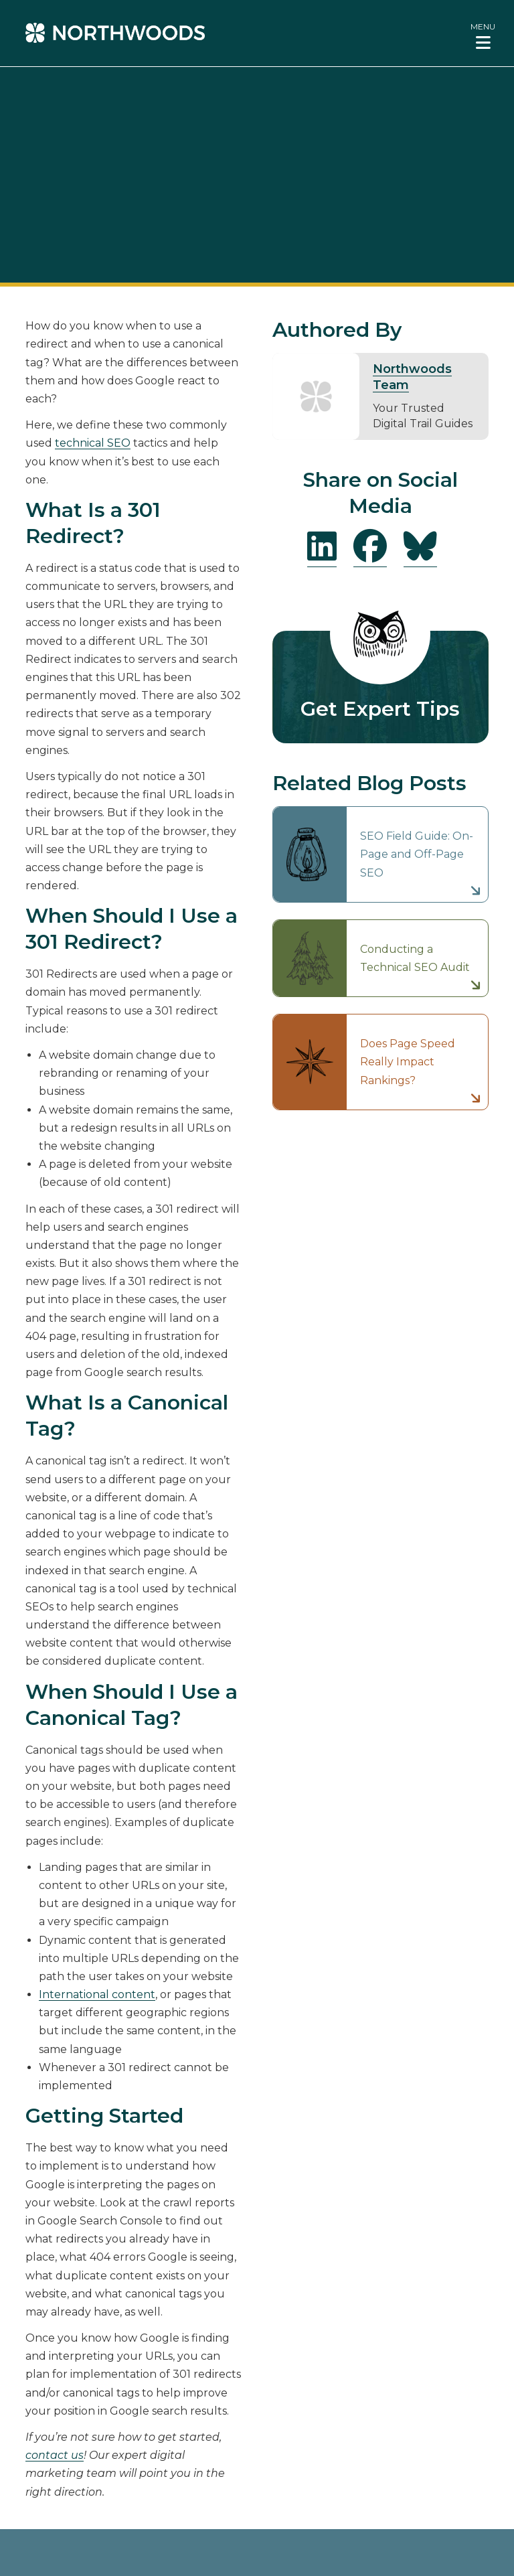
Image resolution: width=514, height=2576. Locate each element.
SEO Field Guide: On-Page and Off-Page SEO (416, 854)
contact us (54, 2455)
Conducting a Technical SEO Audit (415, 958)
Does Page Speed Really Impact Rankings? (407, 1061)
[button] (483, 35)
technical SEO (93, 443)
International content (97, 1994)
